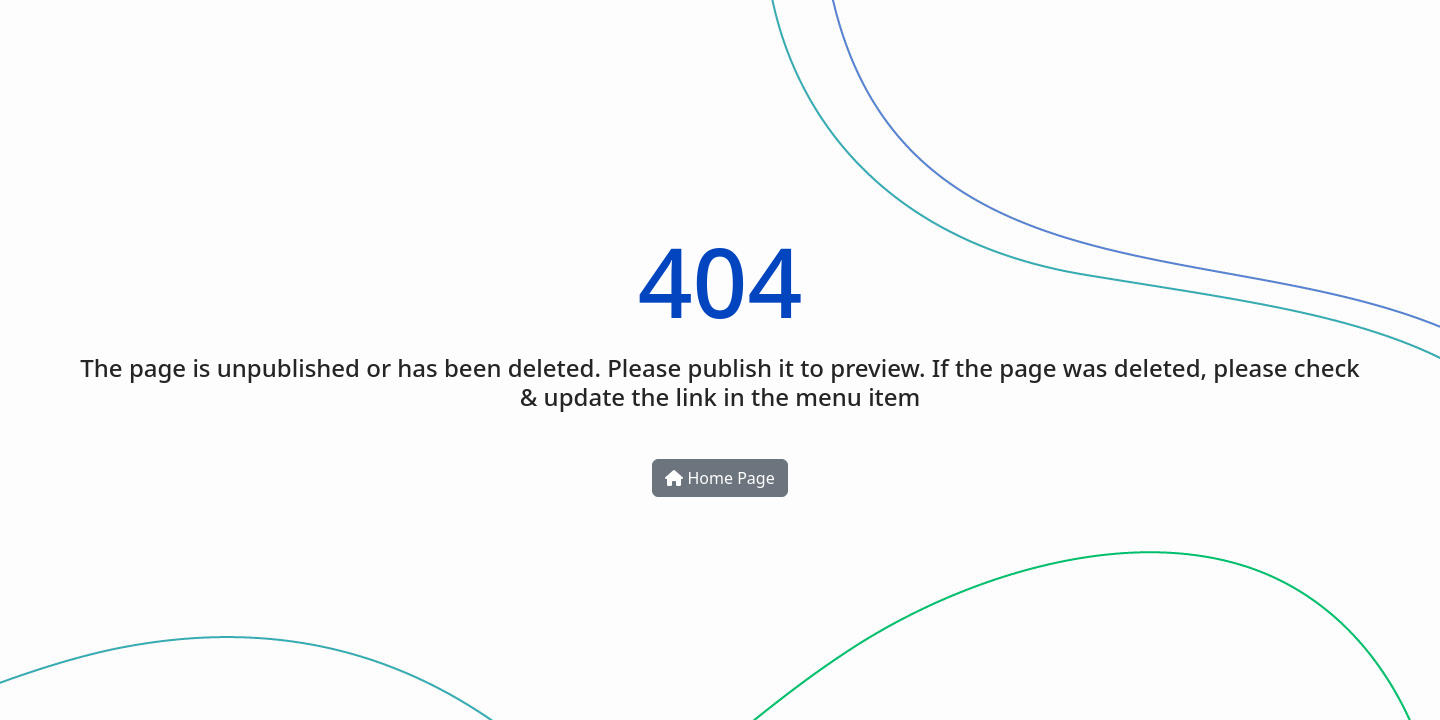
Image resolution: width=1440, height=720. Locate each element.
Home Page (719, 478)
